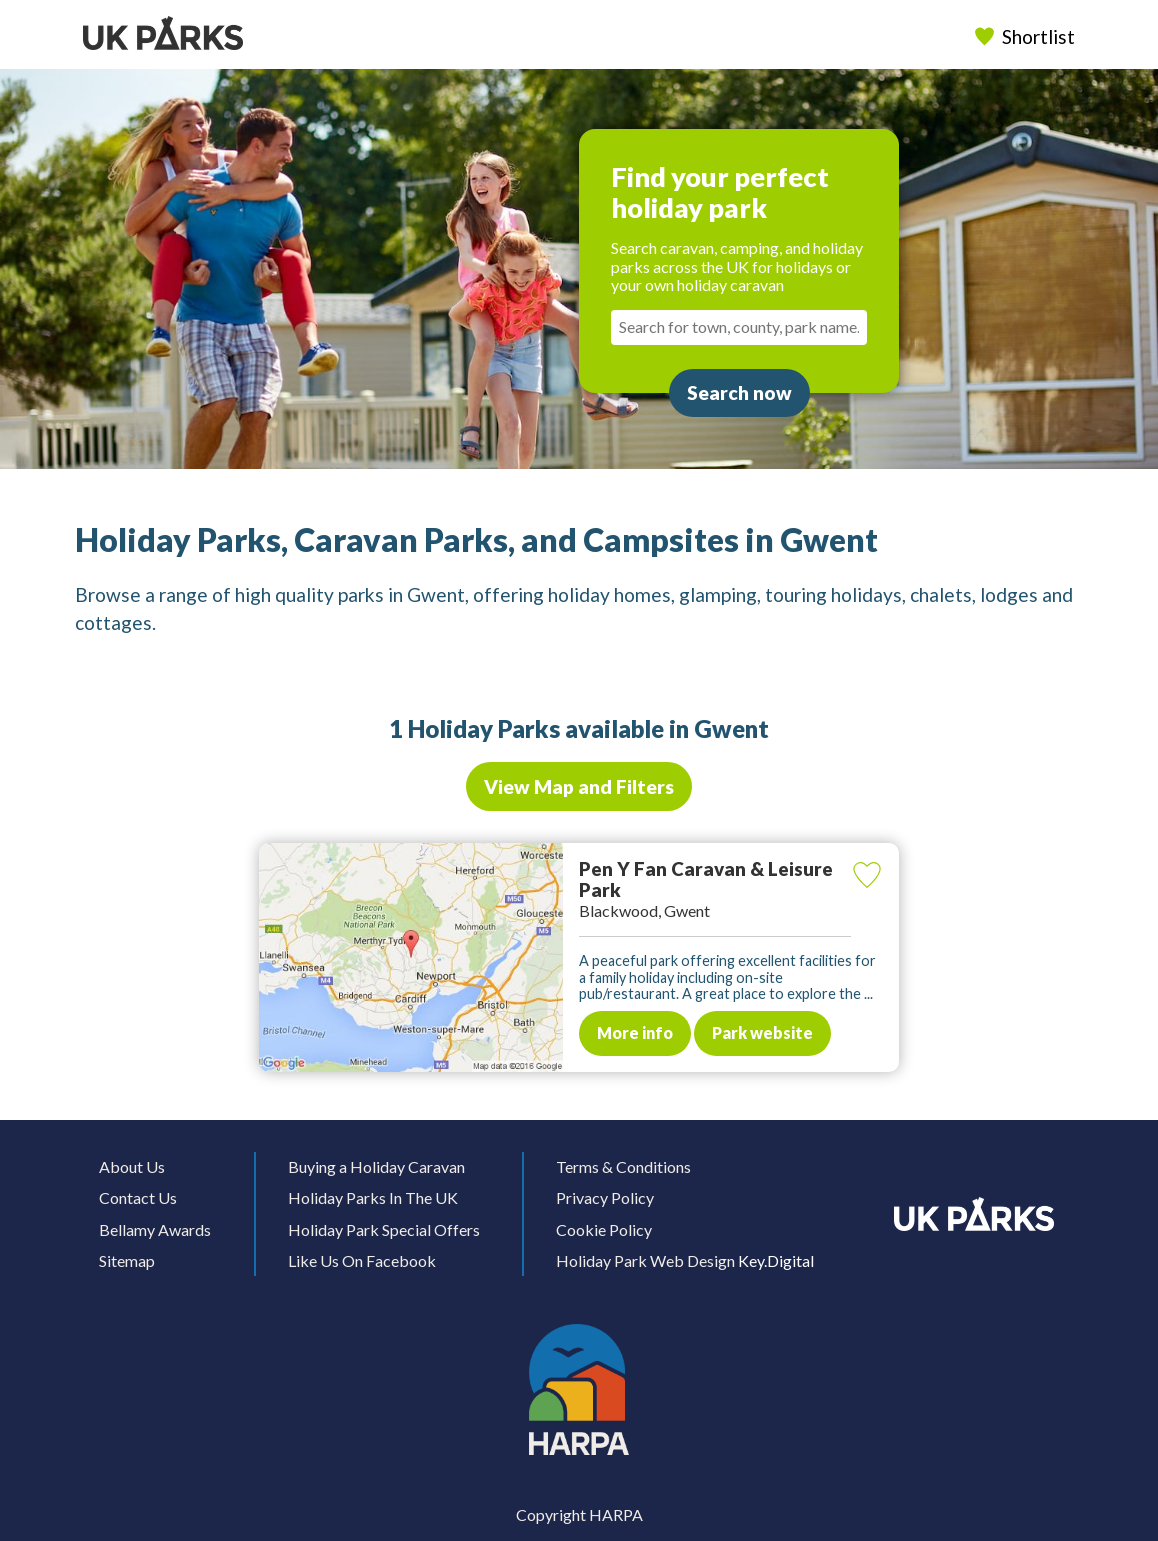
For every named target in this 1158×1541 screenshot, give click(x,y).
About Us (132, 1166)
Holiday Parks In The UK (373, 1197)
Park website (762, 1032)
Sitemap (127, 1260)
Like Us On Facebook (362, 1260)
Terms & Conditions (623, 1166)
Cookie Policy (604, 1229)
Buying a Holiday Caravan (376, 1166)
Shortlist (1027, 36)
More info (635, 1032)
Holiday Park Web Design (645, 1260)
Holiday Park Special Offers (384, 1229)
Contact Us (138, 1197)
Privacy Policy (605, 1197)
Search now (739, 392)
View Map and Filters (579, 786)
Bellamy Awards (155, 1229)
